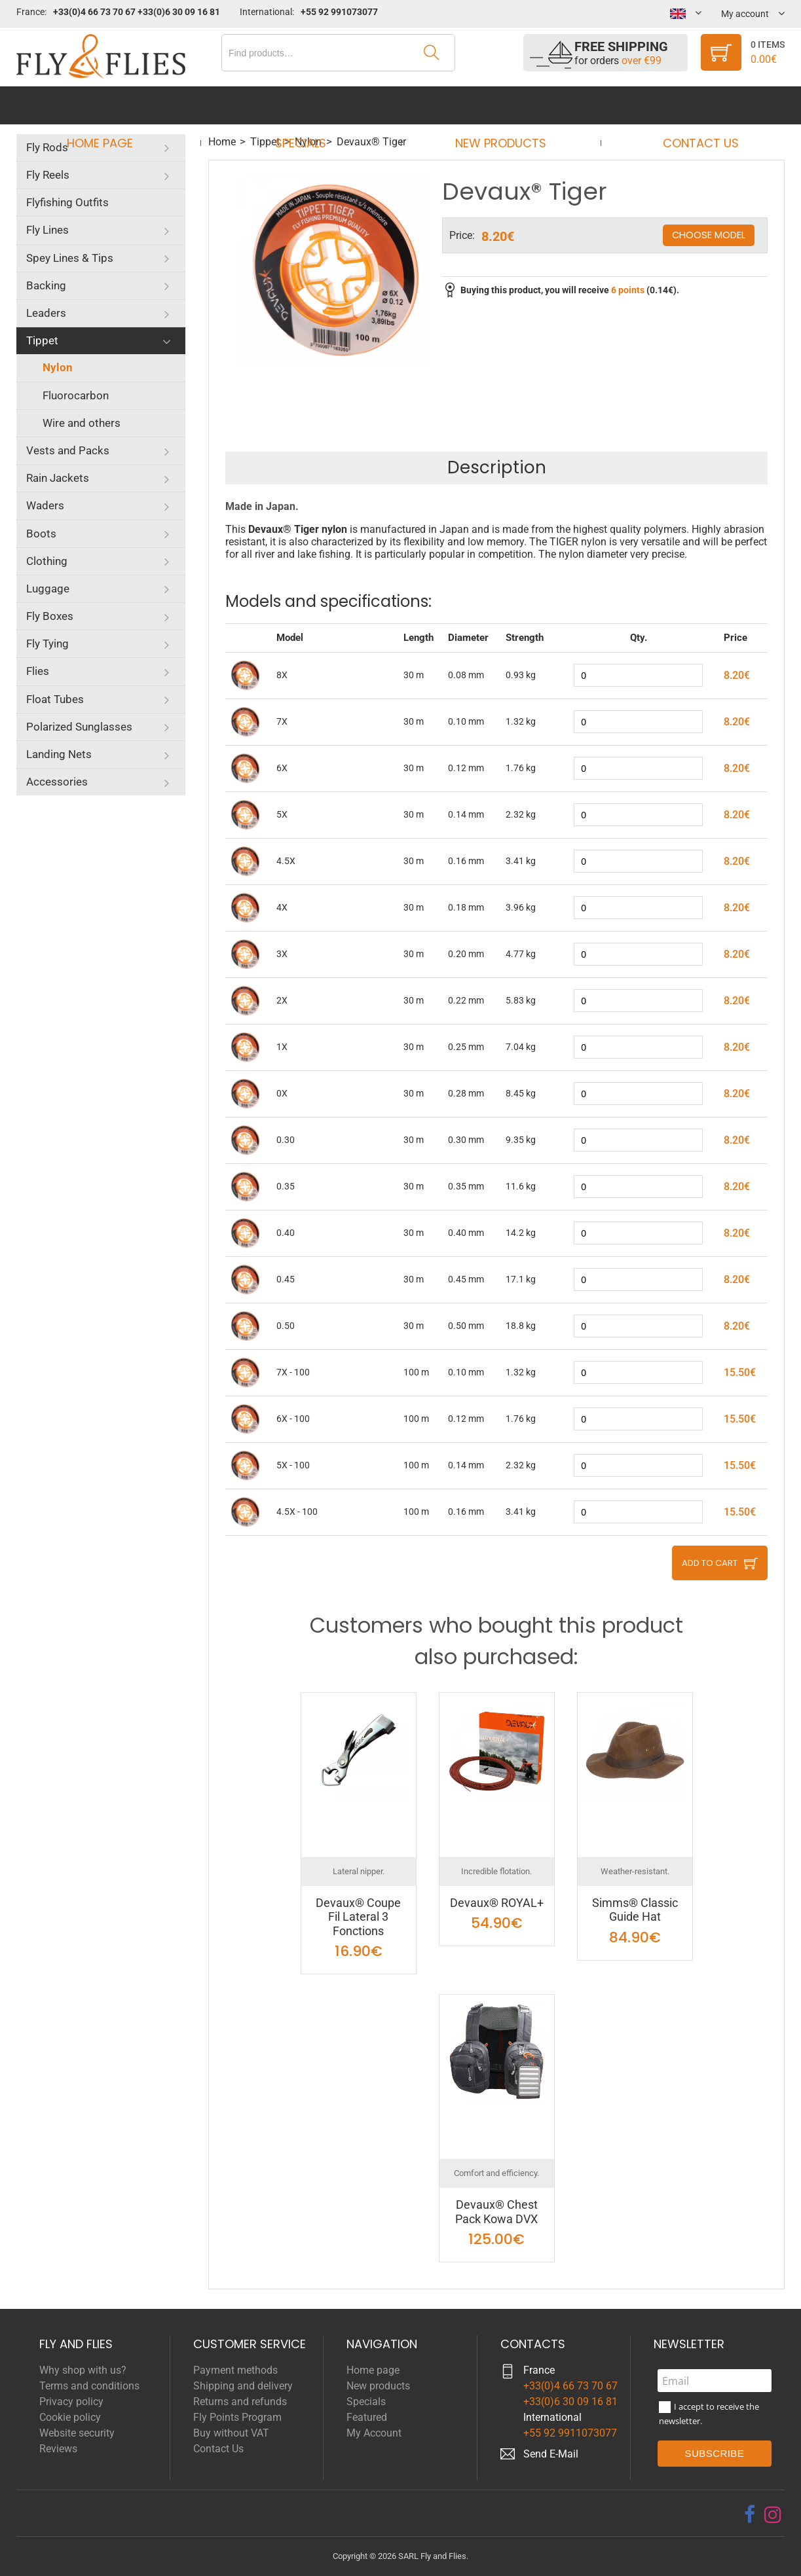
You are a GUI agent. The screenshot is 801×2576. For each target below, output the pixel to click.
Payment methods (235, 2370)
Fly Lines (47, 229)
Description (496, 467)
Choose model (708, 235)
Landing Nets (59, 754)
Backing (46, 285)
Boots (41, 533)
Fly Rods (47, 147)
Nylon (58, 367)
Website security (77, 2433)
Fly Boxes (49, 616)
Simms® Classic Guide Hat (635, 1910)
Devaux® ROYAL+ (497, 1903)
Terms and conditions (89, 2386)
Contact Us (688, 105)
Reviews (58, 2448)
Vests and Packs (67, 450)
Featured (366, 2417)
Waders (45, 505)
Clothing (46, 561)
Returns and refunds (240, 2401)
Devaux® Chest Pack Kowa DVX (496, 2212)
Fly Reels (47, 174)
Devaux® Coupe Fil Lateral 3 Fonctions (358, 1917)
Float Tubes (55, 699)
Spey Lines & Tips (69, 257)
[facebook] (749, 2514)
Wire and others (82, 422)
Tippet (42, 340)
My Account (373, 2433)
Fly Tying (47, 643)
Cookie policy (70, 2417)
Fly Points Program (237, 2417)
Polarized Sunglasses (79, 726)
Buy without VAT (231, 2433)
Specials (304, 105)
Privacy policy (71, 2401)
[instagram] (772, 2514)
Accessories (57, 781)
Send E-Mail (550, 2454)
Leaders (46, 312)
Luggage (47, 588)
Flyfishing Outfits (67, 202)
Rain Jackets (57, 477)
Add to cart (709, 1563)
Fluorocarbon (76, 395)
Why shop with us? (82, 2370)
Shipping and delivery (243, 2386)
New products (496, 105)
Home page (112, 105)
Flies (37, 671)
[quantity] (638, 675)
